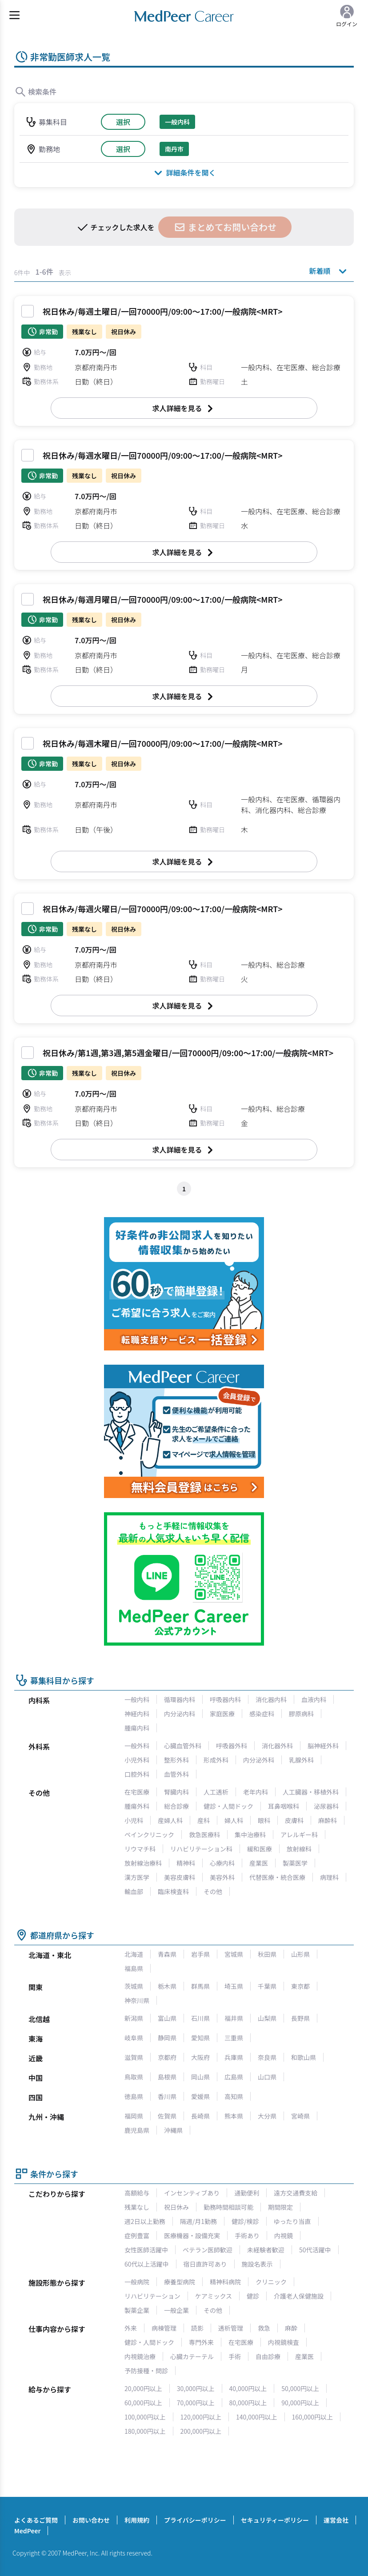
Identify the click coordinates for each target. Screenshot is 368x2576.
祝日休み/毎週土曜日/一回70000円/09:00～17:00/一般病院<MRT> (163, 311)
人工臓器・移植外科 (311, 1791)
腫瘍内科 (136, 1727)
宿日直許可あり (205, 2264)
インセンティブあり (192, 2192)
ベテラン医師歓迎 (207, 2249)
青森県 (167, 1954)
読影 (197, 2328)
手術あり (247, 2235)
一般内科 (136, 1699)
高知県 (233, 2096)
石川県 (200, 2018)
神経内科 (136, 1713)
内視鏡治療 (140, 2356)
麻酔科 (327, 1820)
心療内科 (222, 1863)
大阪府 (200, 2057)
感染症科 (261, 1713)
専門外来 (201, 2342)
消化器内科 (271, 1699)
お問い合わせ (91, 2520)
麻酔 (291, 2328)
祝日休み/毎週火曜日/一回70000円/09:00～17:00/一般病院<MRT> (163, 908)
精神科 (185, 1863)
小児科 (133, 1820)
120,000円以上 (201, 2416)
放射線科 (299, 1848)
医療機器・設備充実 (192, 2235)
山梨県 (267, 2018)
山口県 (267, 2076)
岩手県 (200, 1954)
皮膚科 (294, 1820)
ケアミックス (213, 2296)
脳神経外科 (323, 1745)
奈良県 (267, 2057)
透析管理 (230, 2328)
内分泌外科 (258, 1759)
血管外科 (176, 1774)
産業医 (258, 1863)
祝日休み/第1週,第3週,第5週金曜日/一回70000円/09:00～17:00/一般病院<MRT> (188, 1052)
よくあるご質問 (36, 2520)
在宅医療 (136, 1791)
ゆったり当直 (292, 2221)
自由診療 (268, 2356)
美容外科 (222, 1877)
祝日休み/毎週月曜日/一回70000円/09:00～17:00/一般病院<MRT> (163, 599)
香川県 (167, 2096)
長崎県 (200, 2115)
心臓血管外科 (182, 1745)
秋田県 (267, 1954)
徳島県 (133, 2096)
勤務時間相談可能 (228, 2207)
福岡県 (133, 2115)
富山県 (167, 2018)
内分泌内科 (179, 1713)
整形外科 (176, 1759)
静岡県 (167, 2037)
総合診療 (176, 1806)
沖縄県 (173, 2130)
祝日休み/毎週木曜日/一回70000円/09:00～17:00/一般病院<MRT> (163, 743)
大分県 (267, 2115)
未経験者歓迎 (265, 2249)
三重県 (233, 2037)
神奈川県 (136, 2000)
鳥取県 (133, 2076)
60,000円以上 (143, 2402)
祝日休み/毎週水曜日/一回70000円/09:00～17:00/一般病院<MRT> (163, 455)
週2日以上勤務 (144, 2221)
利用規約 (136, 2520)
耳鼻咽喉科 (283, 1806)
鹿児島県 (136, 2130)
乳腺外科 (301, 1759)
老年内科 (255, 1791)
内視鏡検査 (283, 2342)
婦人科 (233, 1820)
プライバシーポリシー (195, 2520)
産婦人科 (170, 1820)
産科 (203, 1820)
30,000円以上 (196, 2388)
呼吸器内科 (225, 1699)
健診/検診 (245, 2221)
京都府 (167, 2057)
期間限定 (280, 2207)
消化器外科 (277, 1745)
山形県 (300, 1954)
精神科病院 (225, 2281)
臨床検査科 (173, 1891)
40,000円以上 (248, 2388)
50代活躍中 (315, 2249)
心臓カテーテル (192, 2356)
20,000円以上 (143, 2388)
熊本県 (233, 2115)
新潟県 (133, 2018)
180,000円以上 (145, 2431)
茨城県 (133, 1986)
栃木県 (167, 1986)
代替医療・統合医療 (277, 1877)
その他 (213, 1891)
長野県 (300, 2018)
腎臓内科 (176, 1791)
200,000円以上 (201, 2431)
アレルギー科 (299, 1834)
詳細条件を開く (184, 172)
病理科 (329, 1877)
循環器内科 (179, 1699)
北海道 (133, 1954)
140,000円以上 (256, 2416)
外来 (130, 2328)
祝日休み (176, 2207)
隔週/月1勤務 (198, 2221)
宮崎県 (300, 2115)
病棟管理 (164, 2328)
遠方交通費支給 (295, 2192)
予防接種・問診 (146, 2370)
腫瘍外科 (136, 1806)
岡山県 (200, 2076)
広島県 (233, 2076)
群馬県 (200, 1986)
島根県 (167, 2076)
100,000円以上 (145, 2416)
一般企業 (176, 2310)
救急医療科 (204, 1834)
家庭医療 (222, 1713)
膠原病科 (301, 1713)
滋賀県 (133, 2057)
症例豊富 (136, 2235)
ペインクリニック (149, 1834)
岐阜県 (133, 2037)
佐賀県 (167, 2115)
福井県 (233, 2018)
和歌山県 (303, 2057)
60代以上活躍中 (146, 2264)
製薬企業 (136, 2310)
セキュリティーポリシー (275, 2520)
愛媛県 (200, 2096)
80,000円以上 (248, 2402)
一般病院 (136, 2281)
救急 (264, 2328)
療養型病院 (179, 2281)
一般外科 (136, 1745)
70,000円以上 (196, 2402)
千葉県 (267, 1986)
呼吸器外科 (231, 1745)
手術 (234, 2356)
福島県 (133, 1968)
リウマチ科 (140, 1848)
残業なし (136, 2207)
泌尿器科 (326, 1806)
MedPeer (27, 2530)
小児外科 (136, 1759)
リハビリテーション (152, 2296)
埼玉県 (233, 1986)
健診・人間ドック (228, 1806)
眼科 (264, 1820)
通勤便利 (246, 2192)
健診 (253, 2296)
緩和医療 (259, 1848)
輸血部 (133, 1891)
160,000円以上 (312, 2416)
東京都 (300, 1986)
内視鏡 (283, 2235)
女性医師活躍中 (146, 2249)
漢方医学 (136, 1877)
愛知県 (200, 2037)
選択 (123, 121)
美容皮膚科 (179, 1877)
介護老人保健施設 (299, 2296)
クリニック (271, 2281)
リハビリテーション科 (201, 1848)
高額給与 (136, 2192)
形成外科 (216, 1759)
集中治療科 (250, 1834)
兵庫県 (233, 2057)
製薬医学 (295, 1863)
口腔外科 (136, 1774)
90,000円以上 (300, 2402)
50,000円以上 (300, 2388)
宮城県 (233, 1954)
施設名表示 (257, 2264)
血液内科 (313, 1699)
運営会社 (336, 2520)
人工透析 (216, 1791)
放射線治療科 (143, 1863)
